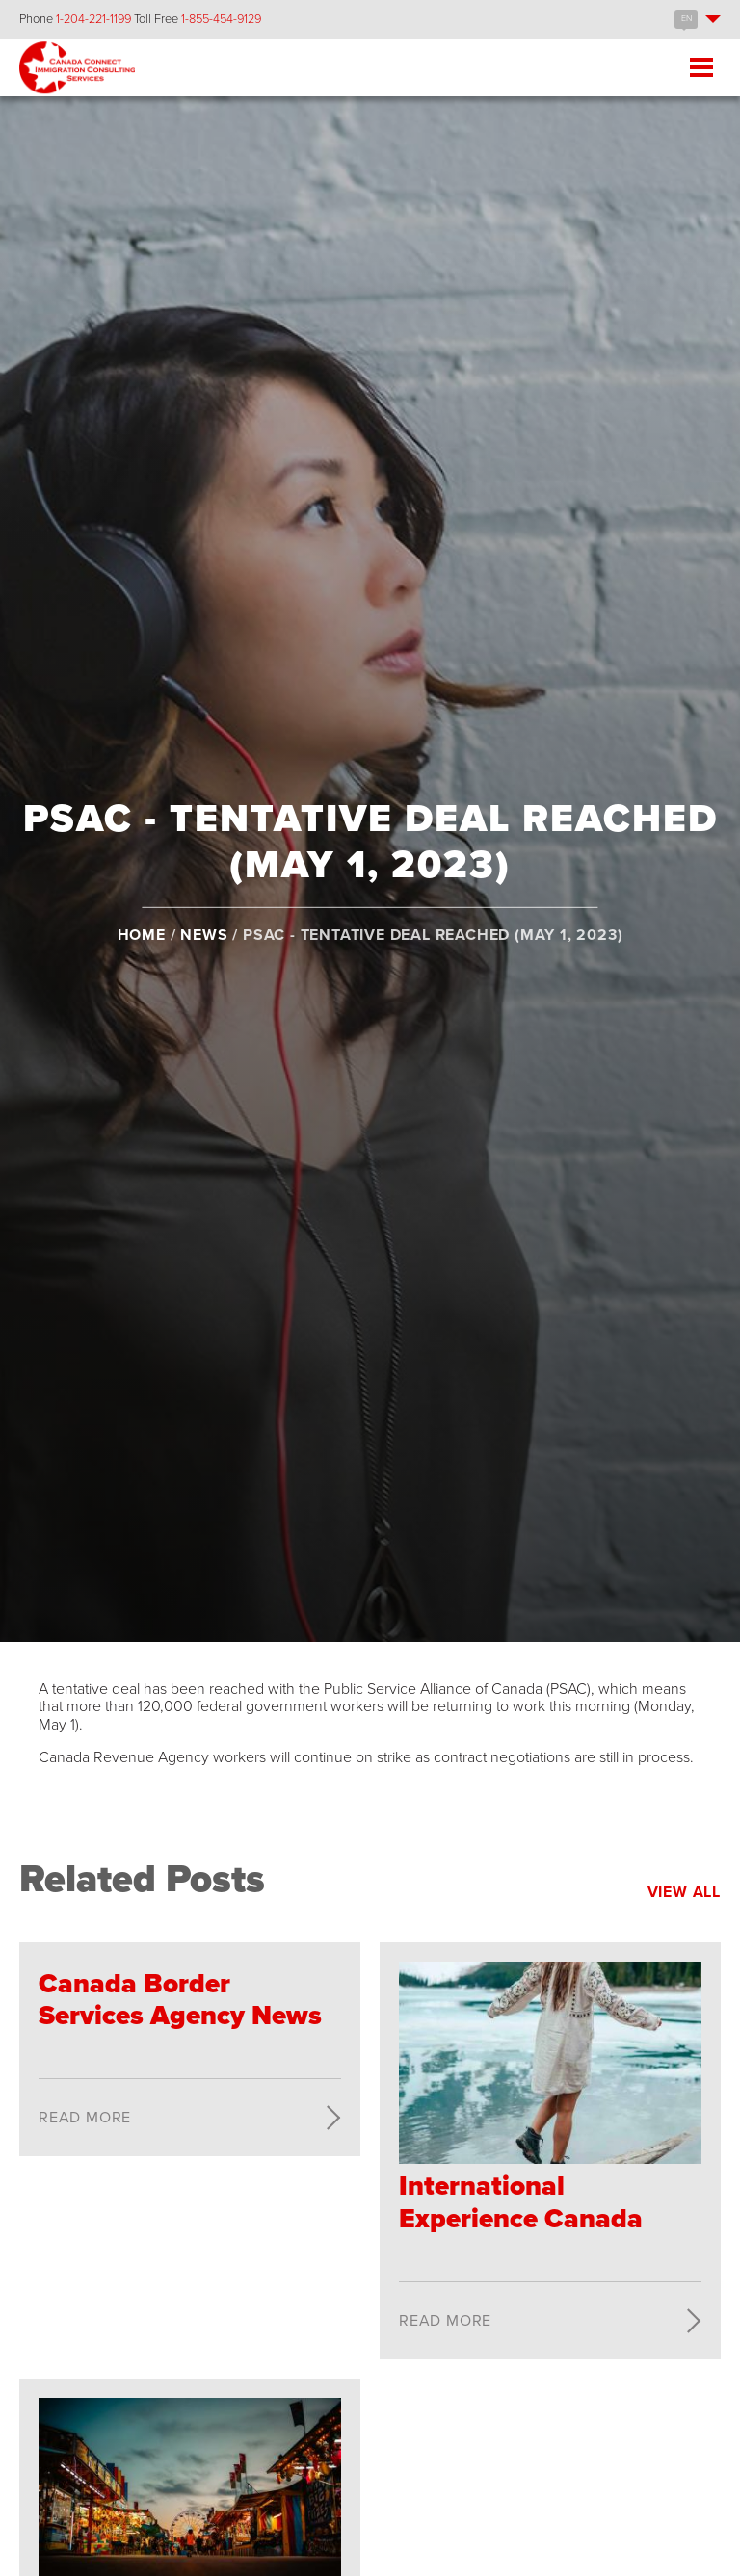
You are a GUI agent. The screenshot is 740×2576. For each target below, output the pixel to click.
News (203, 934)
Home (142, 934)
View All (684, 1892)
